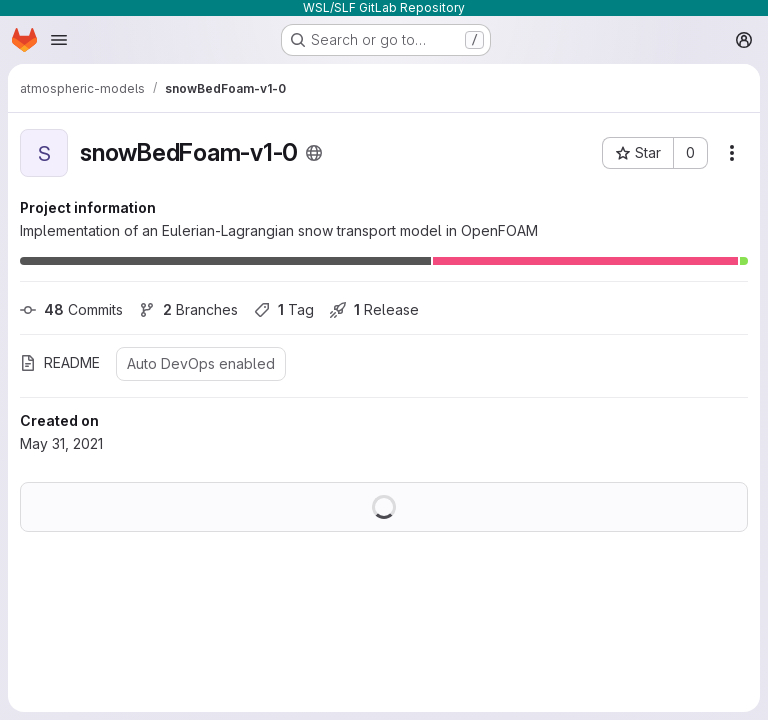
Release (374, 309)
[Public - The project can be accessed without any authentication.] (314, 153)
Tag (284, 309)
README (60, 362)
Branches (188, 309)
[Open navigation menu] (59, 40)
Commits (71, 309)
